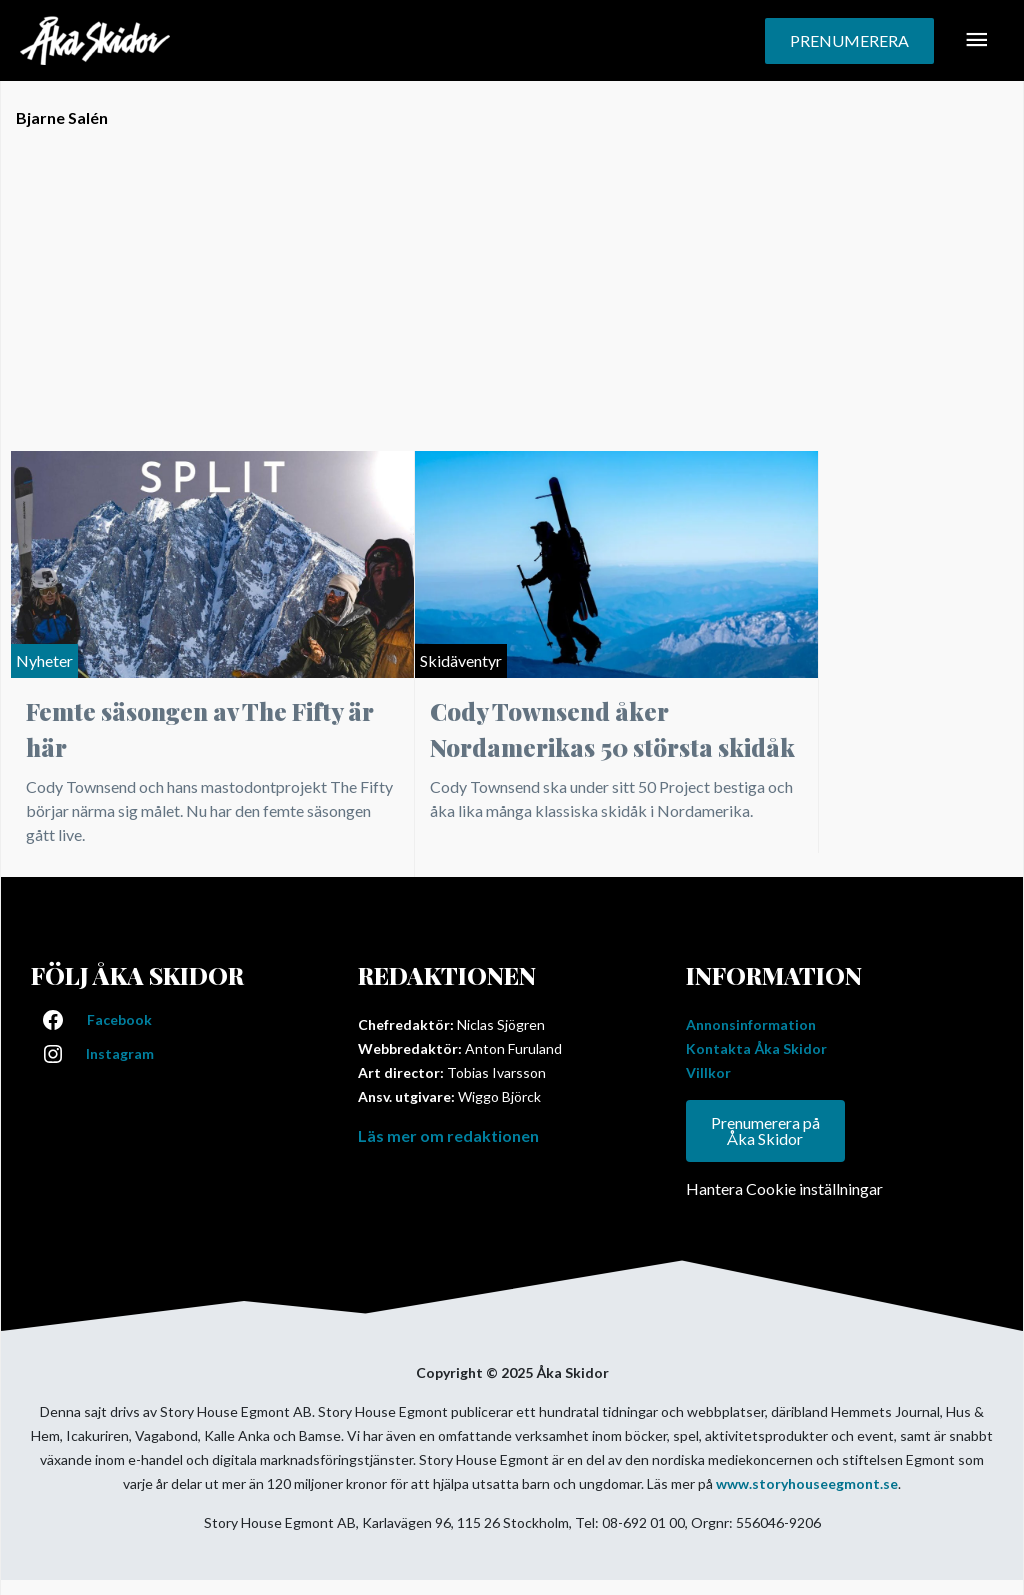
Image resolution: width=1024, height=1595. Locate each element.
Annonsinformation (751, 1024)
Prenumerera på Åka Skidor (765, 1130)
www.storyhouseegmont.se (807, 1483)
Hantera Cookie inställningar (784, 1188)
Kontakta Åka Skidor (756, 1048)
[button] (849, 41)
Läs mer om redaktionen (448, 1135)
